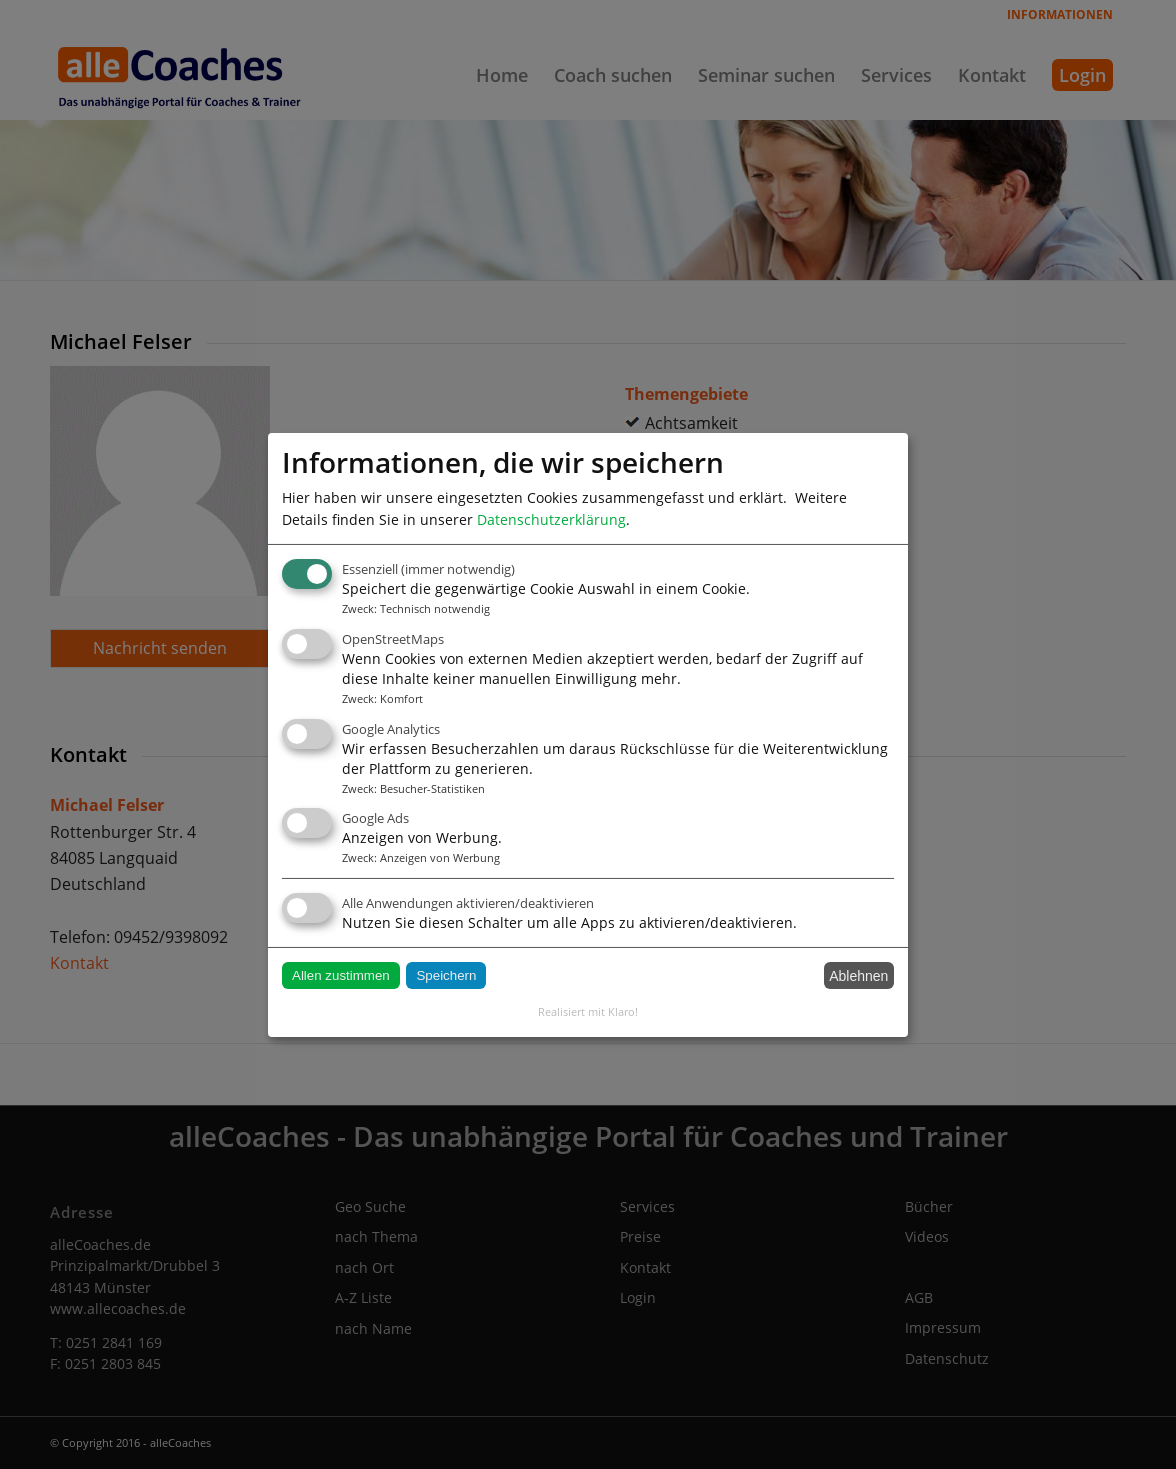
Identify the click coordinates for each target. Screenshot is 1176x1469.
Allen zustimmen (341, 975)
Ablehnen (858, 976)
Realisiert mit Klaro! (588, 1011)
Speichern (446, 975)
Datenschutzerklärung (551, 518)
